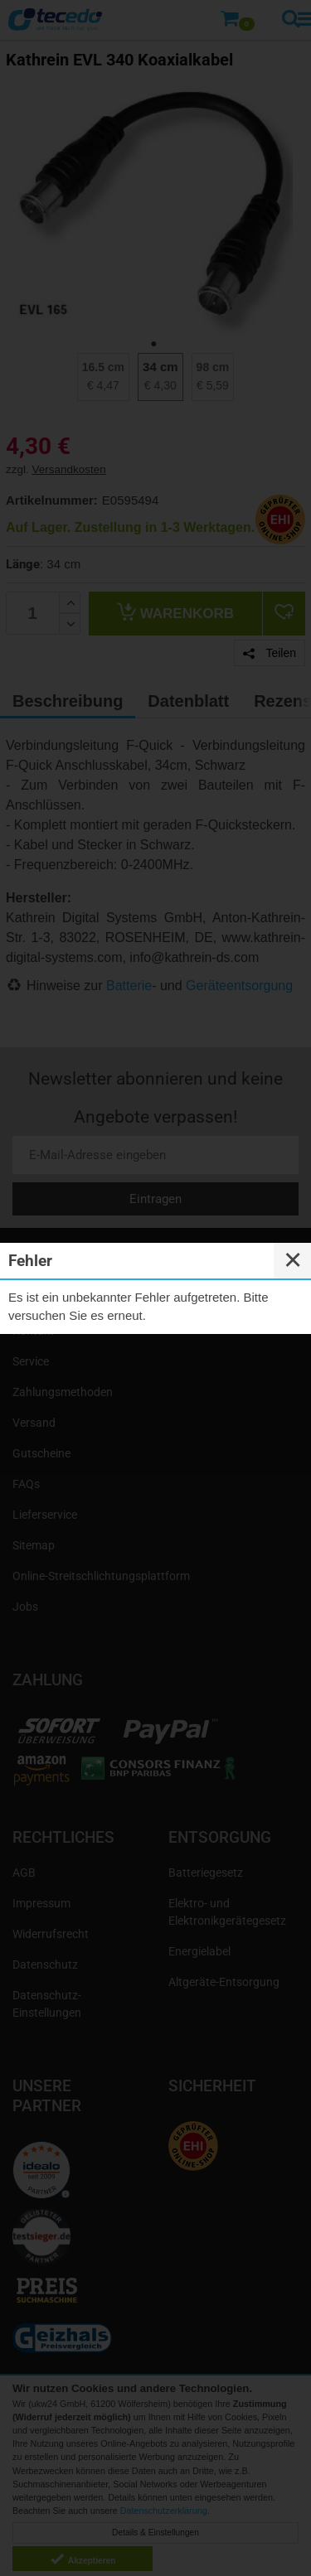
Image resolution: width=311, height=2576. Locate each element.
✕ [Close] (293, 1260)
